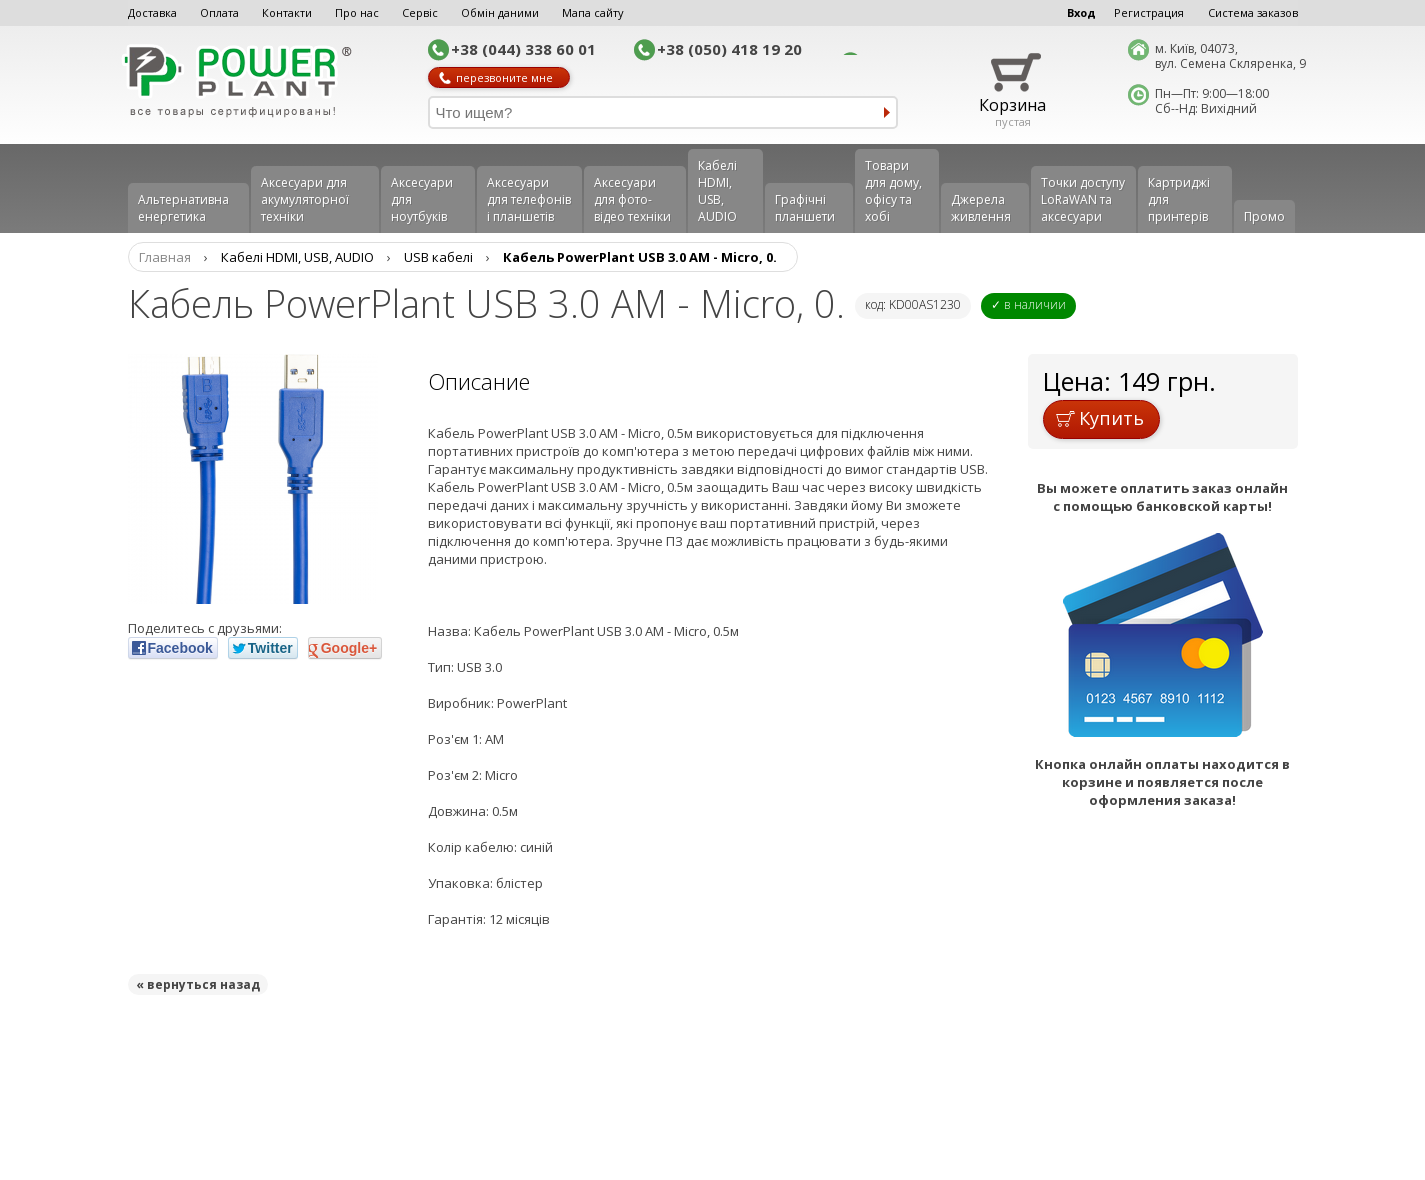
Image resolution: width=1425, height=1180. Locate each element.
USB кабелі (438, 257)
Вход (1081, 12)
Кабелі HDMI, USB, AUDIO (717, 191)
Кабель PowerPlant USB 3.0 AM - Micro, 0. (640, 257)
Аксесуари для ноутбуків (422, 199)
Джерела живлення (981, 208)
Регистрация (1149, 12)
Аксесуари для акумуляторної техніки (305, 199)
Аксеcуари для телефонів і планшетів (529, 199)
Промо (1264, 216)
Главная (165, 257)
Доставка (152, 12)
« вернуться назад (198, 984)
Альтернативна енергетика (183, 208)
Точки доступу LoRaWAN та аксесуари (1083, 199)
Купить (1100, 418)
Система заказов (1253, 12)
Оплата (219, 12)
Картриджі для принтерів (1179, 199)
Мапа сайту (593, 12)
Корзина (1012, 105)
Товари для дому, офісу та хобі (893, 191)
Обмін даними (500, 12)
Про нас (357, 12)
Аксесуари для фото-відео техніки (632, 199)
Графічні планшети (805, 208)
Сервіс (420, 12)
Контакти (287, 12)
